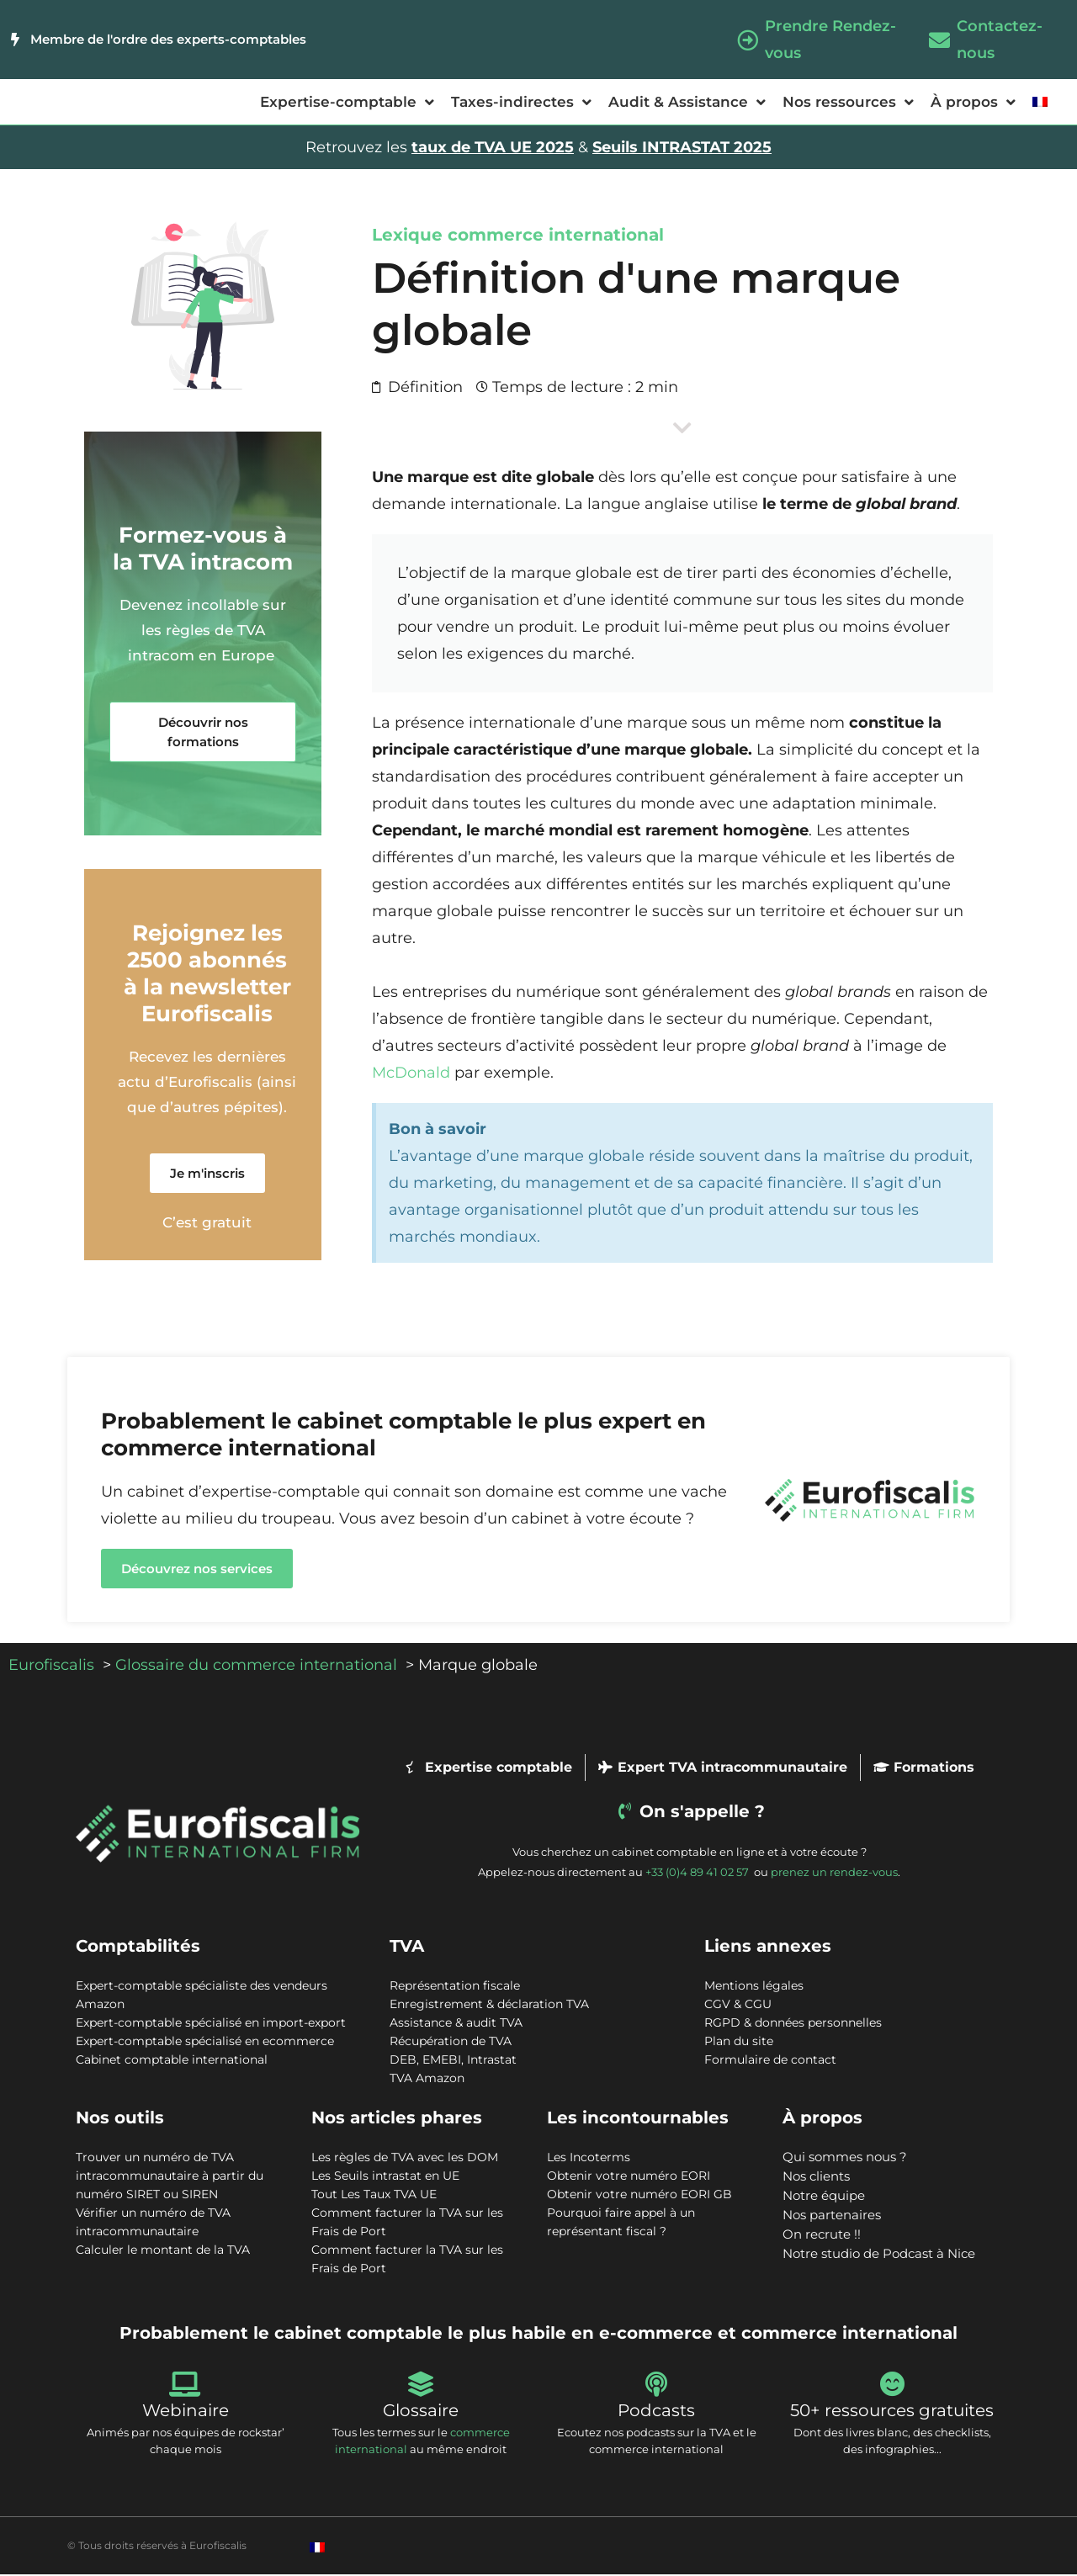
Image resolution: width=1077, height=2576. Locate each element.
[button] (202, 733)
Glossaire (421, 2412)
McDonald (411, 1074)
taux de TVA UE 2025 (492, 149)
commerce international (556, 236)
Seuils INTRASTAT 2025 (682, 149)
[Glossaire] (420, 2385)
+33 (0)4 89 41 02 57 (698, 1873)
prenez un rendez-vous (834, 1873)
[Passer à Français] (317, 2548)
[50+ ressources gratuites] (892, 2385)
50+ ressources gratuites (892, 2412)
